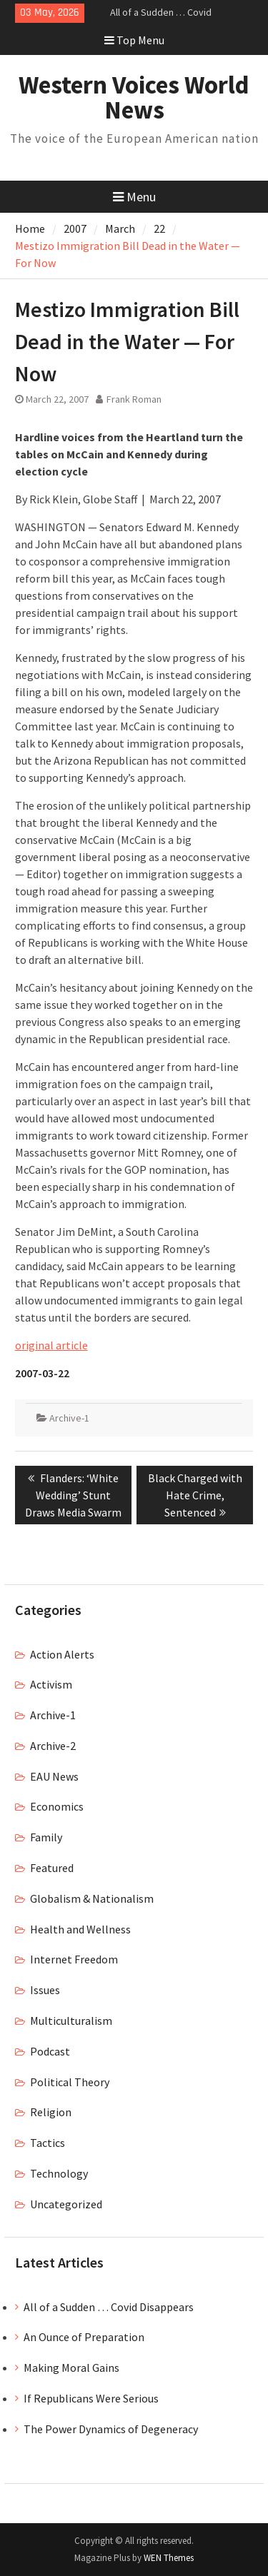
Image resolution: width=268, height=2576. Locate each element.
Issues (45, 1990)
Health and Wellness (80, 1929)
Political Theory (69, 2082)
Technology (59, 2173)
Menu (134, 196)
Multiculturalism (71, 2020)
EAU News (54, 1776)
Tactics (47, 2142)
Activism (51, 1684)
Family (46, 1837)
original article (51, 1345)
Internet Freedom (74, 1959)
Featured (52, 1868)
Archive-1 (69, 1418)
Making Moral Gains (71, 2367)
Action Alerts (62, 1654)
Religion (50, 2112)
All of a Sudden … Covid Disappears (109, 2307)
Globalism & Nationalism (92, 1898)
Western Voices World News (134, 97)
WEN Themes (169, 2558)
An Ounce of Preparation (84, 2337)
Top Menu (134, 40)
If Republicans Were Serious (91, 2398)
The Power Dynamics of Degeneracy (111, 2429)
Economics (57, 1806)
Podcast (50, 2051)
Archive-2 (53, 1746)
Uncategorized (66, 2204)
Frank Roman (134, 399)
